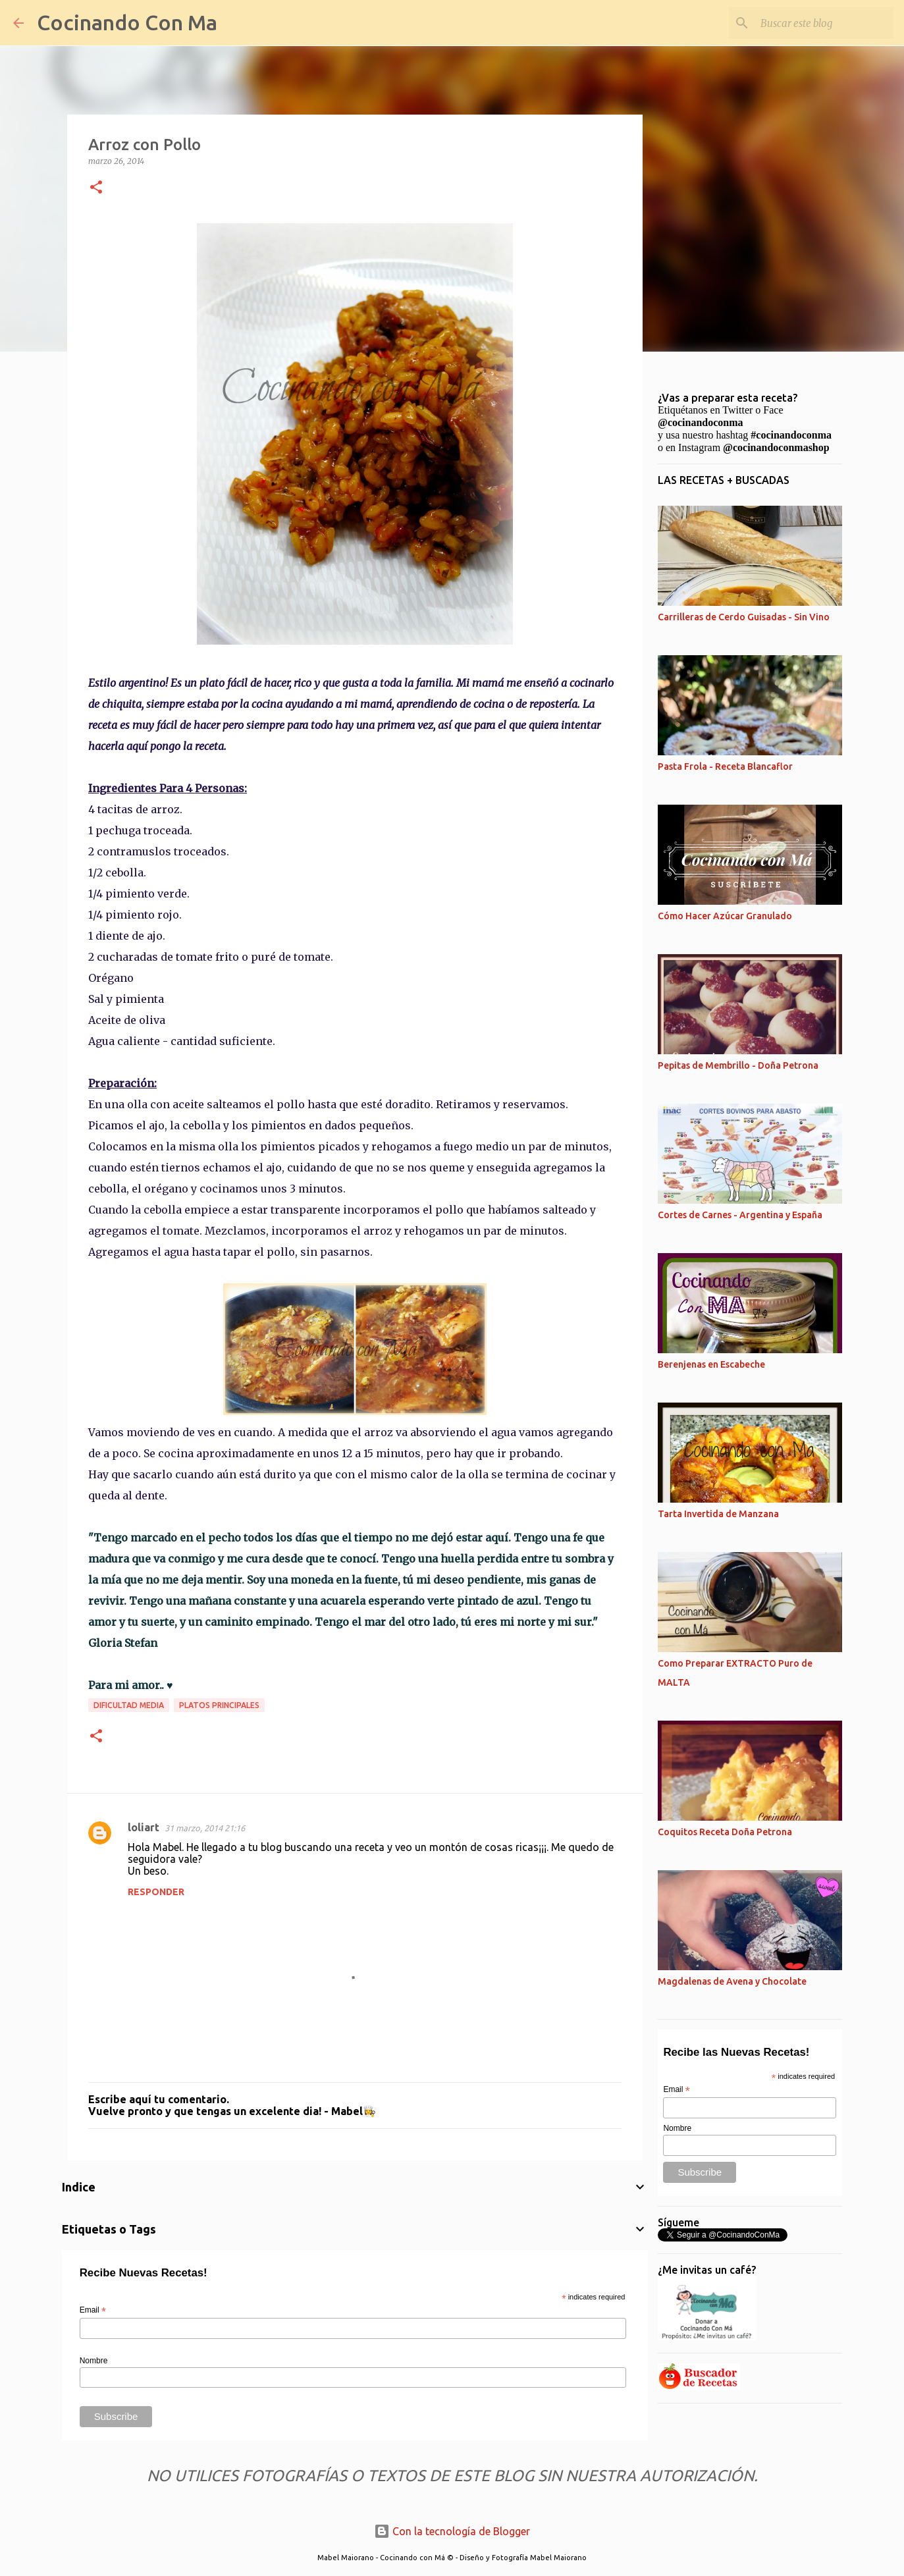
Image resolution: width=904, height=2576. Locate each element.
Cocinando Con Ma (127, 22)
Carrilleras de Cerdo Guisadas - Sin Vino (744, 617)
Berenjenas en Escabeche (711, 1364)
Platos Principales (219, 1705)
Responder (156, 1892)
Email (93, 2310)
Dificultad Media (128, 1705)
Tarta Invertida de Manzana (718, 1514)
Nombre (94, 2360)
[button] (96, 188)
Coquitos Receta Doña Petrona (725, 1832)
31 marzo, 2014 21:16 (205, 1828)
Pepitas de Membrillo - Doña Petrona (738, 1065)
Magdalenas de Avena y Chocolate (732, 1981)
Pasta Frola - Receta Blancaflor (725, 766)
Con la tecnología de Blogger (452, 2531)
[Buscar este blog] (824, 23)
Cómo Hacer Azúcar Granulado (725, 916)
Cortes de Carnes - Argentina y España (740, 1215)
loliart (143, 1827)
